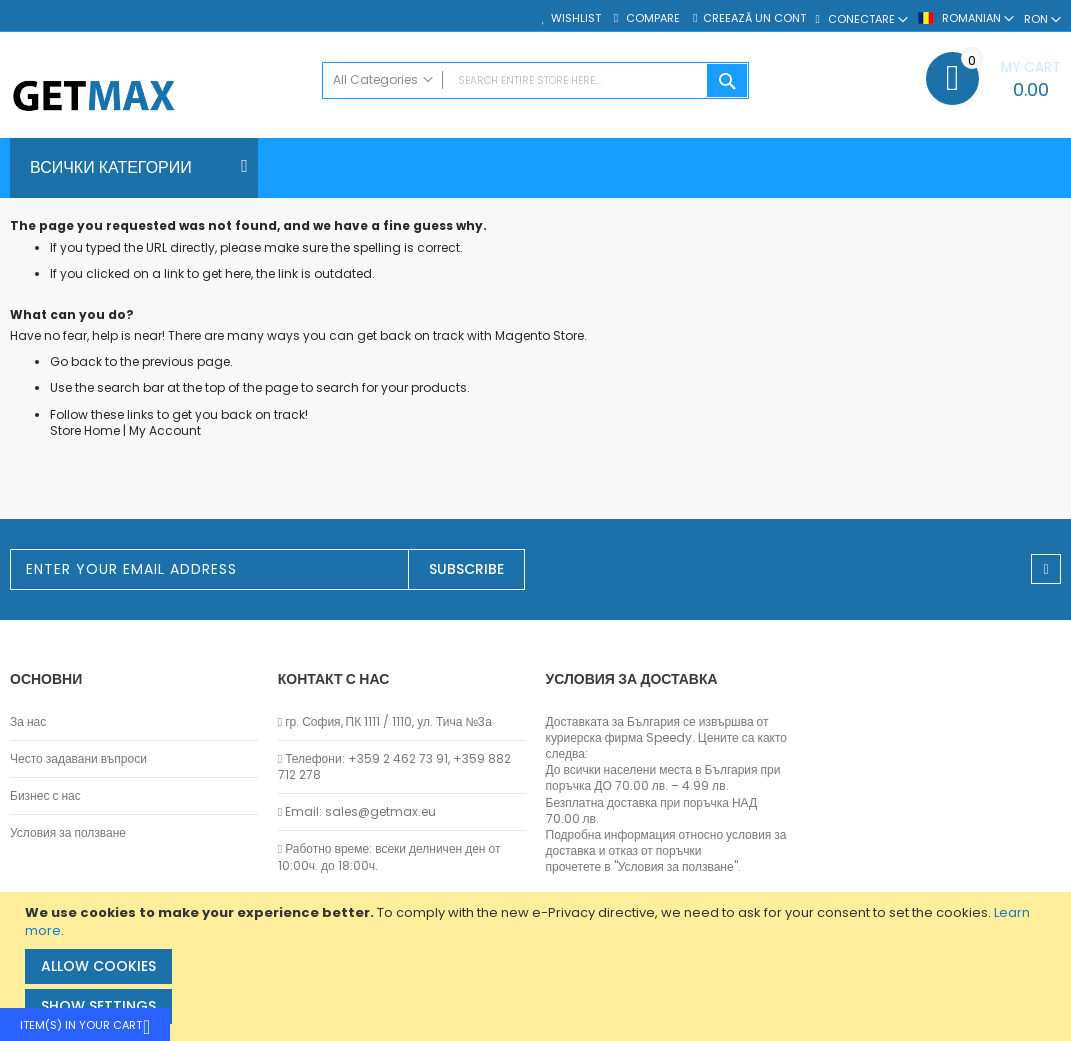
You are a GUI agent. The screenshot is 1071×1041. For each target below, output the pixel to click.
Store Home (85, 430)
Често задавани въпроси (78, 759)
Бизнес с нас (45, 796)
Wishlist (576, 18)
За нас (28, 722)
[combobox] (535, 80)
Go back (76, 361)
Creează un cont (754, 18)
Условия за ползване (68, 833)
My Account (165, 430)
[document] (538, 966)
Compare (651, 18)
